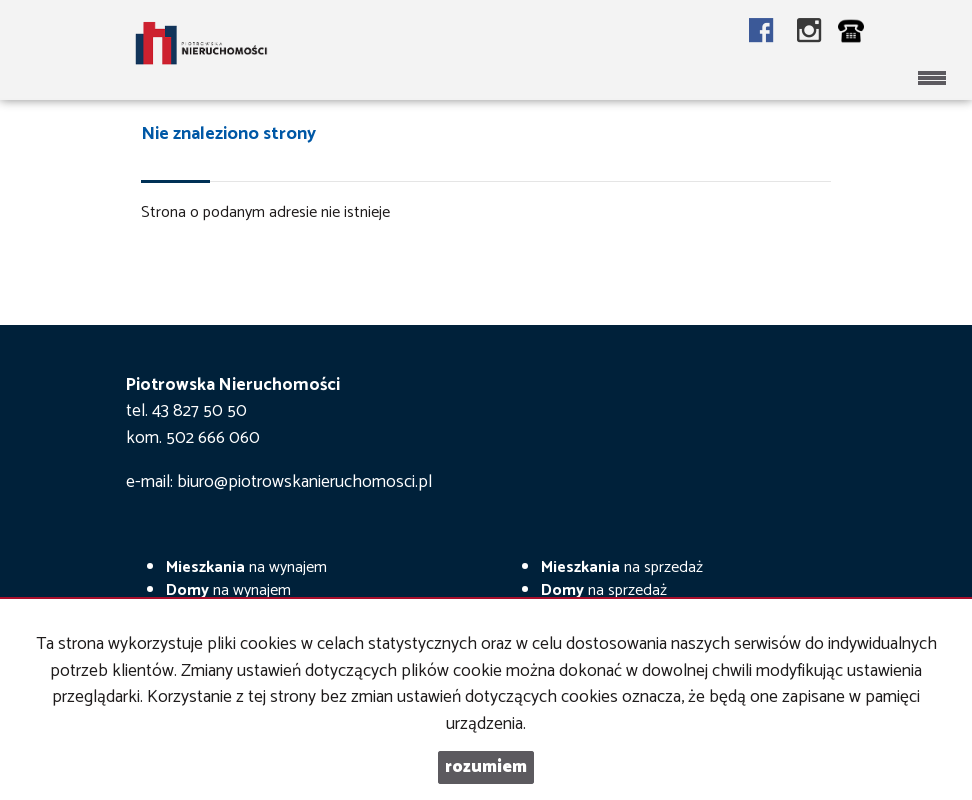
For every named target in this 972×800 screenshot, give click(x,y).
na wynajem (246, 567)
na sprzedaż (622, 567)
